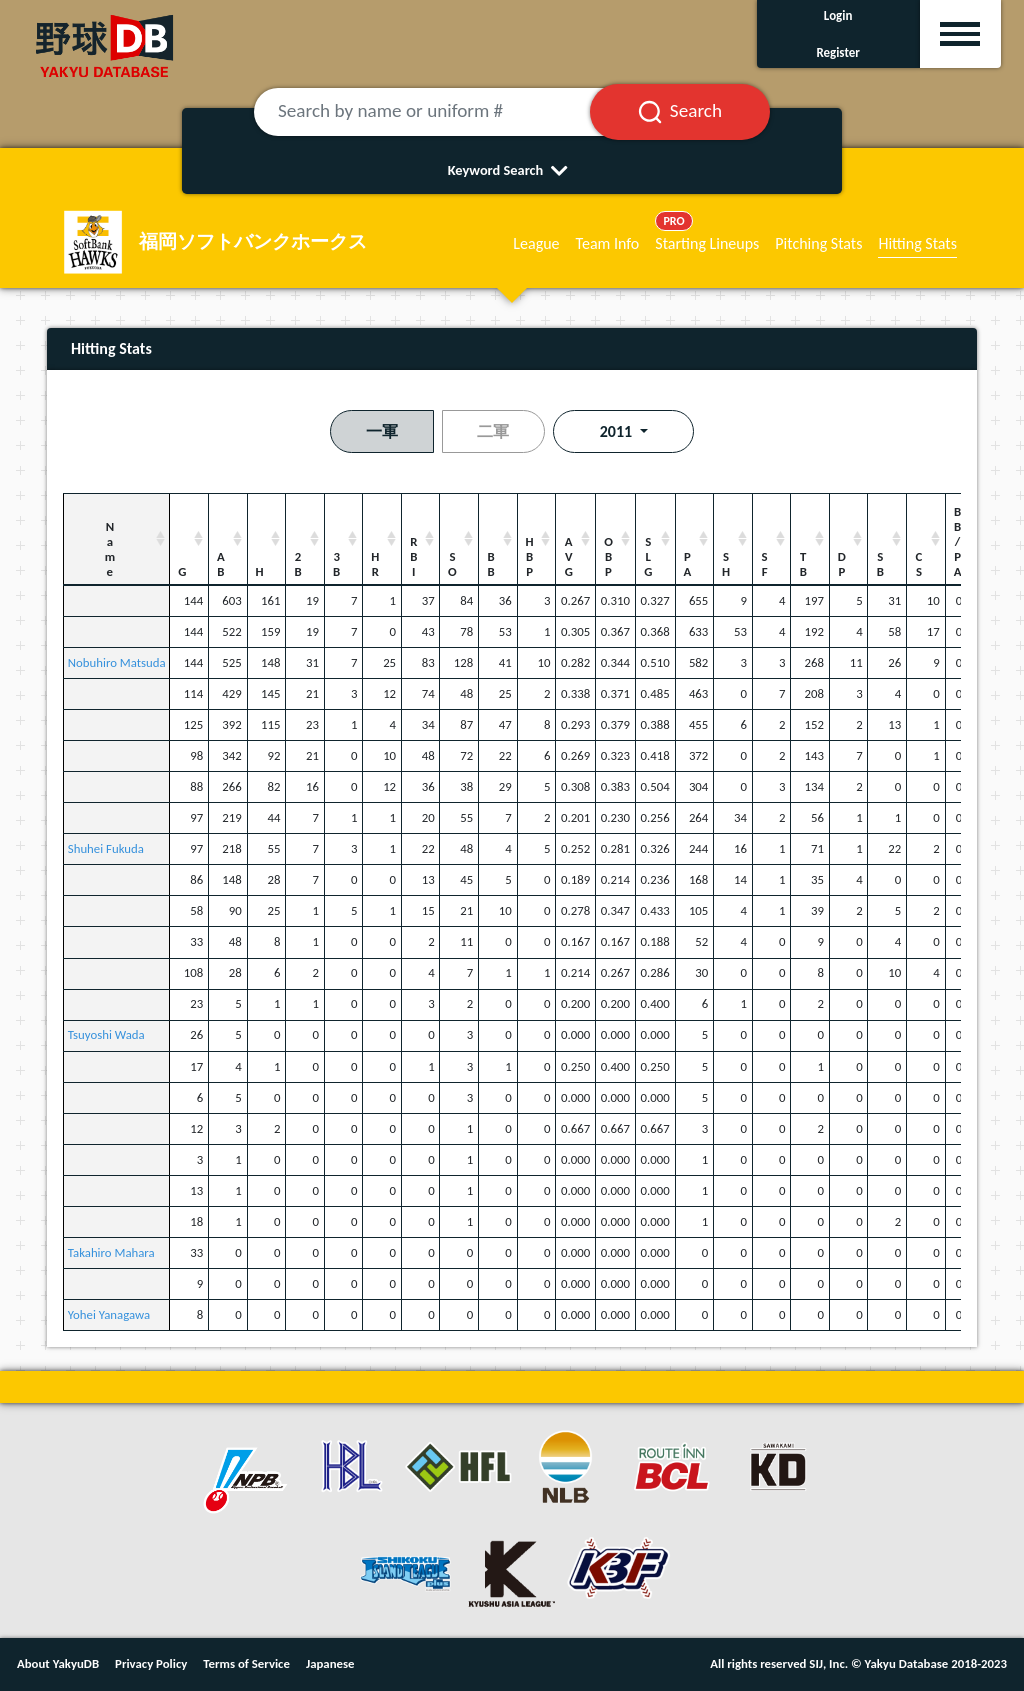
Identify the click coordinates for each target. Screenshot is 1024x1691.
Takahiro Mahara (111, 1252)
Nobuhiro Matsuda (117, 662)
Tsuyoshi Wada (106, 1034)
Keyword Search (512, 170)
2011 (618, 431)
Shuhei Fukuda (106, 848)
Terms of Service (246, 1663)
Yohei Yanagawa (109, 1314)
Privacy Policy (151, 1663)
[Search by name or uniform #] (446, 112)
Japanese (330, 1663)
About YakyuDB (58, 1663)
